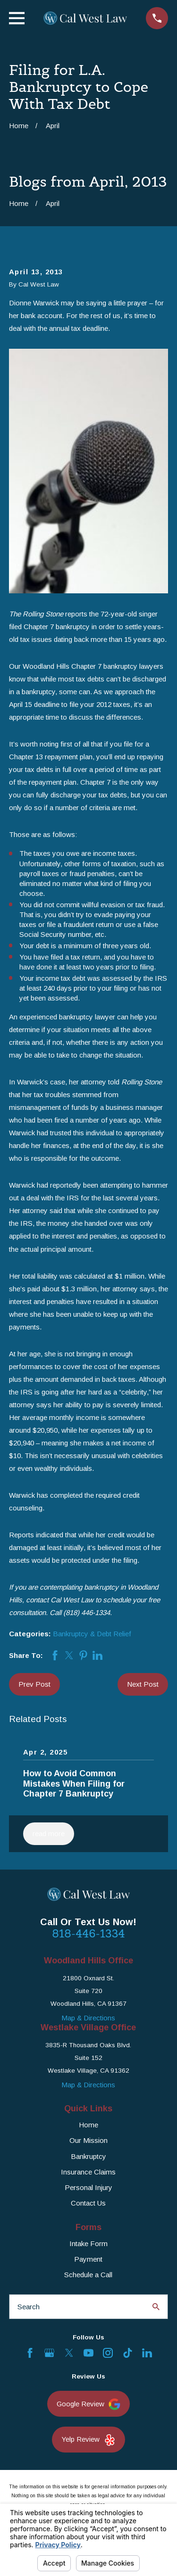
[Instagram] (108, 2353)
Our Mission (88, 2140)
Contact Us (88, 2203)
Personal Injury (88, 2187)
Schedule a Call (88, 2275)
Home (88, 2125)
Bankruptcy (88, 2156)
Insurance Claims (88, 2172)
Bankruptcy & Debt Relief (92, 1634)
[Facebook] (30, 2353)
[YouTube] (88, 2353)
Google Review (88, 2404)
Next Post (143, 1684)
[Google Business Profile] (49, 2353)
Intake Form (88, 2244)
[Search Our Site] (156, 2306)
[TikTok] (128, 2353)
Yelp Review (88, 2440)
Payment (88, 2259)
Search (28, 2307)
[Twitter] (69, 2353)
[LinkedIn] (147, 2353)
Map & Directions (88, 2018)
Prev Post (34, 1684)
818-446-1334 (88, 1933)
